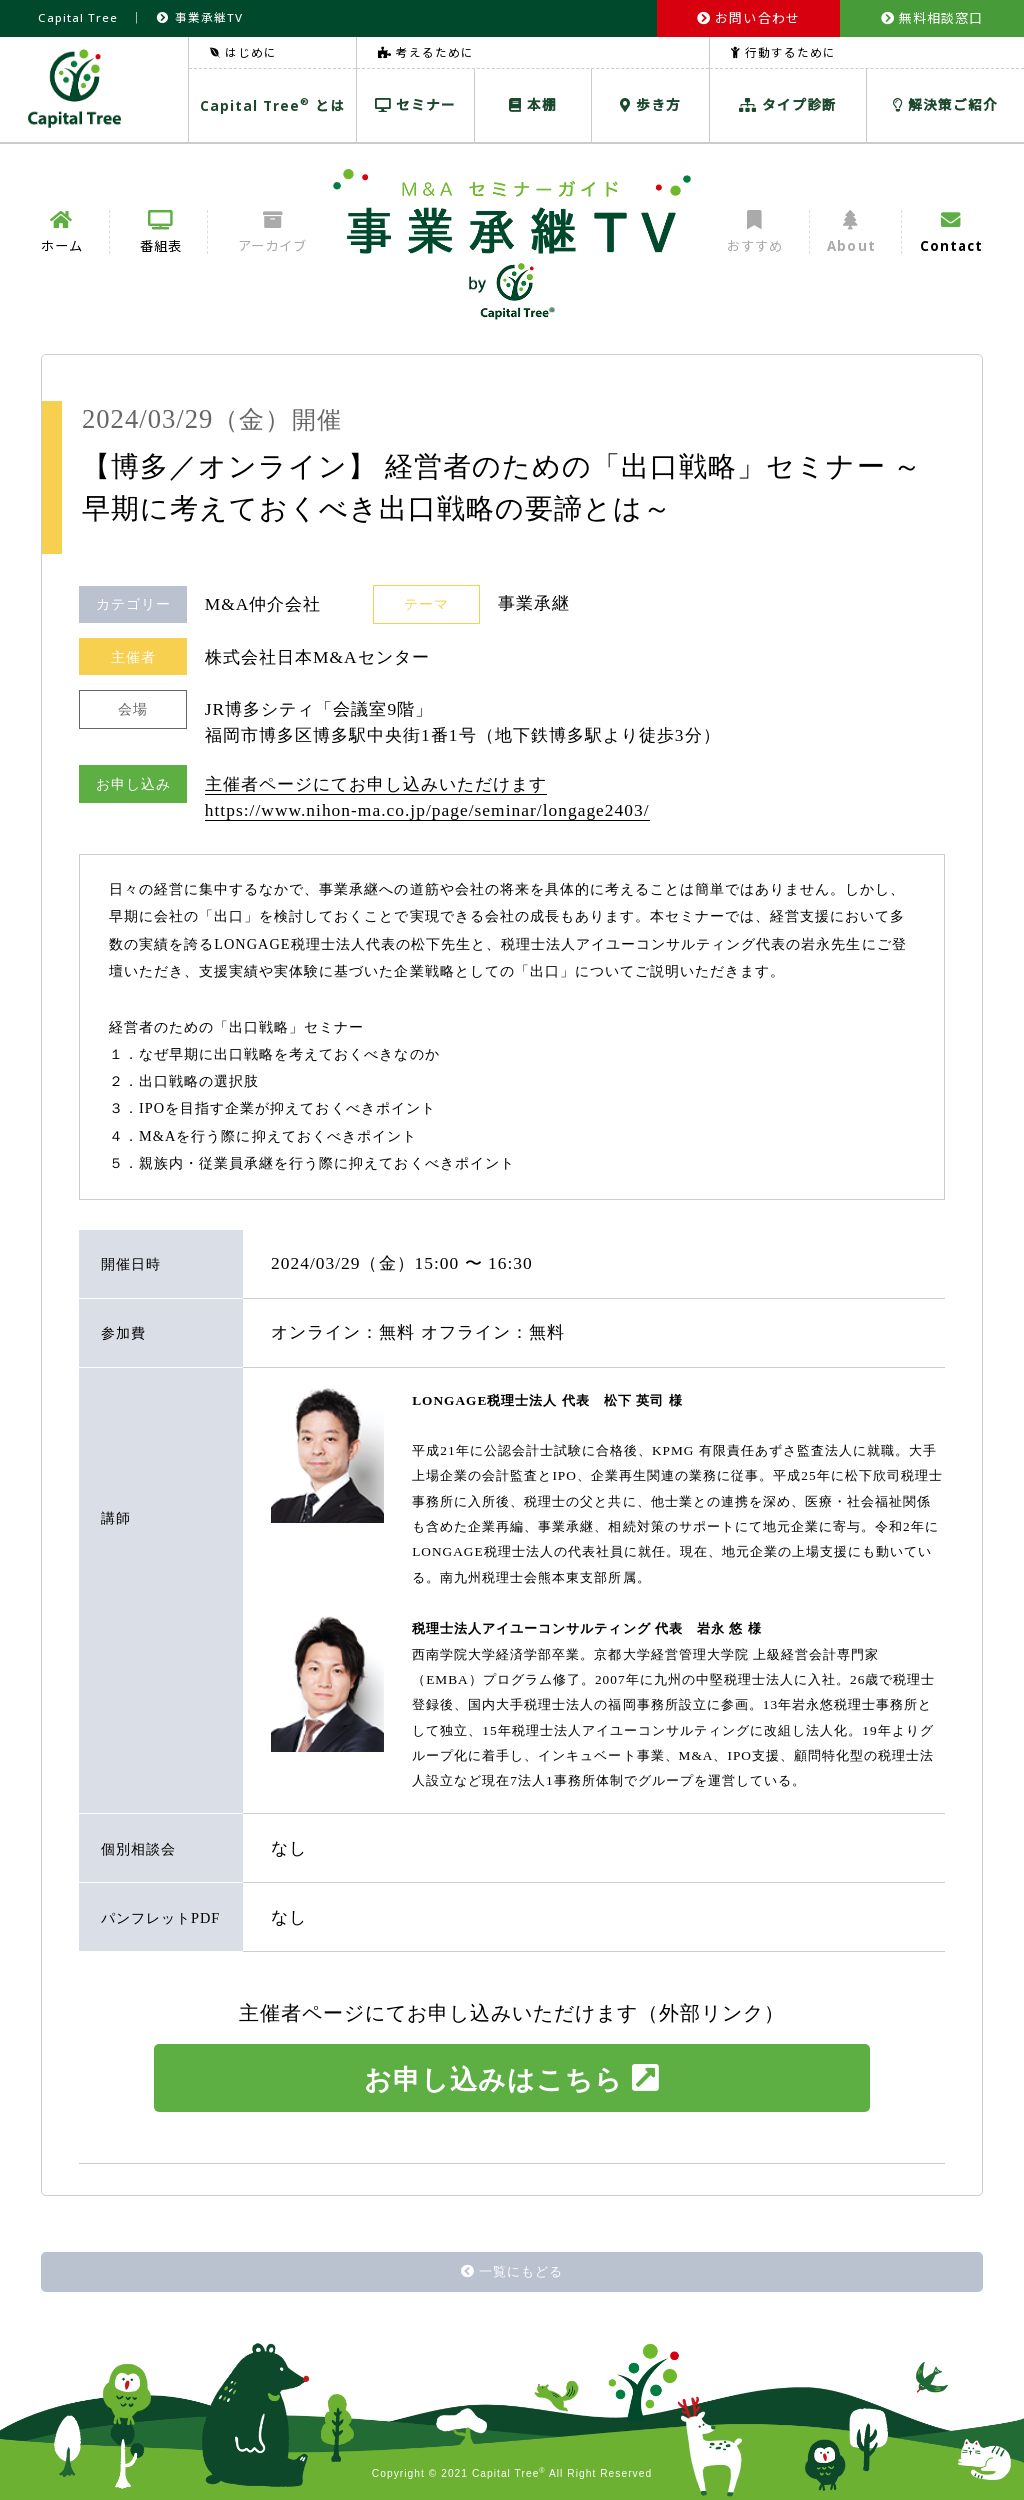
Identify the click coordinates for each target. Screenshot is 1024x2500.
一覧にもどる (512, 2271)
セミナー (415, 104)
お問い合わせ (748, 18)
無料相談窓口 (932, 18)
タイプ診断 (788, 104)
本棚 (533, 104)
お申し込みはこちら (512, 2079)
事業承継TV (199, 17)
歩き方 (650, 104)
